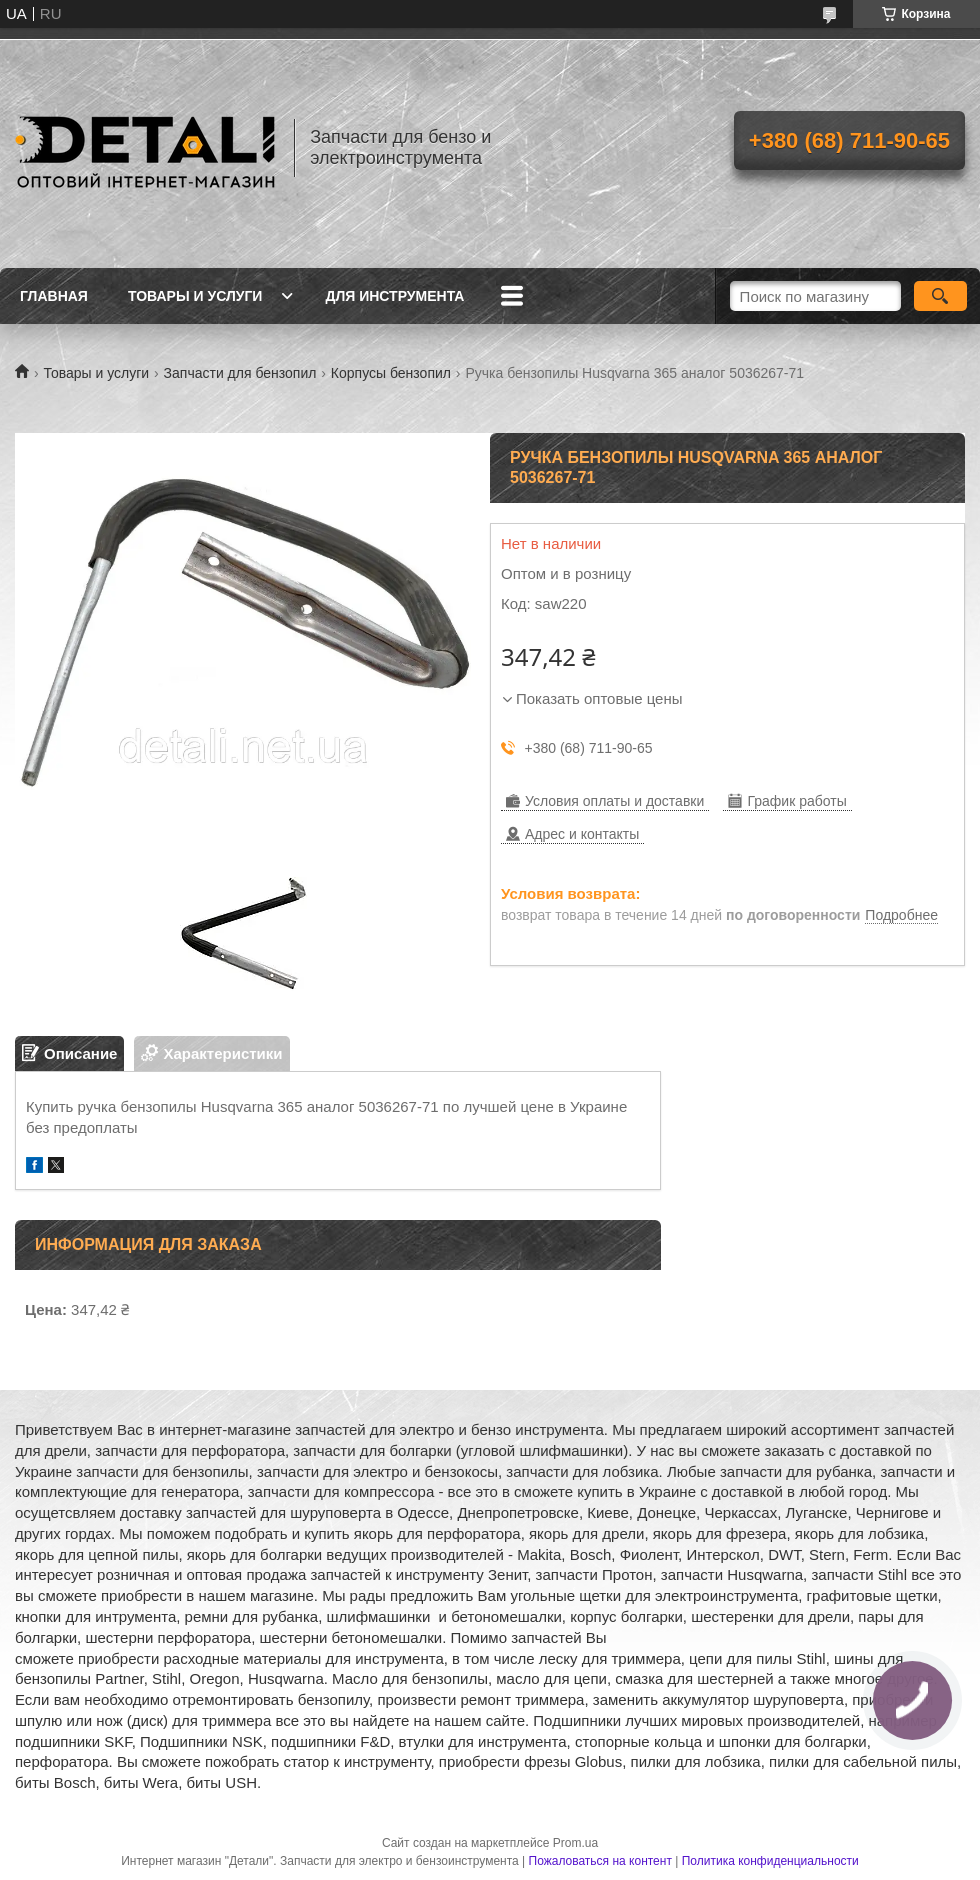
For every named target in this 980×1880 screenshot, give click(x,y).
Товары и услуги (195, 296)
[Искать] (940, 296)
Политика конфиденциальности (770, 1861)
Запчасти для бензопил (240, 373)
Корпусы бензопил (391, 373)
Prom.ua (575, 1843)
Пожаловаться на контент (600, 1861)
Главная (54, 296)
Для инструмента (394, 296)
